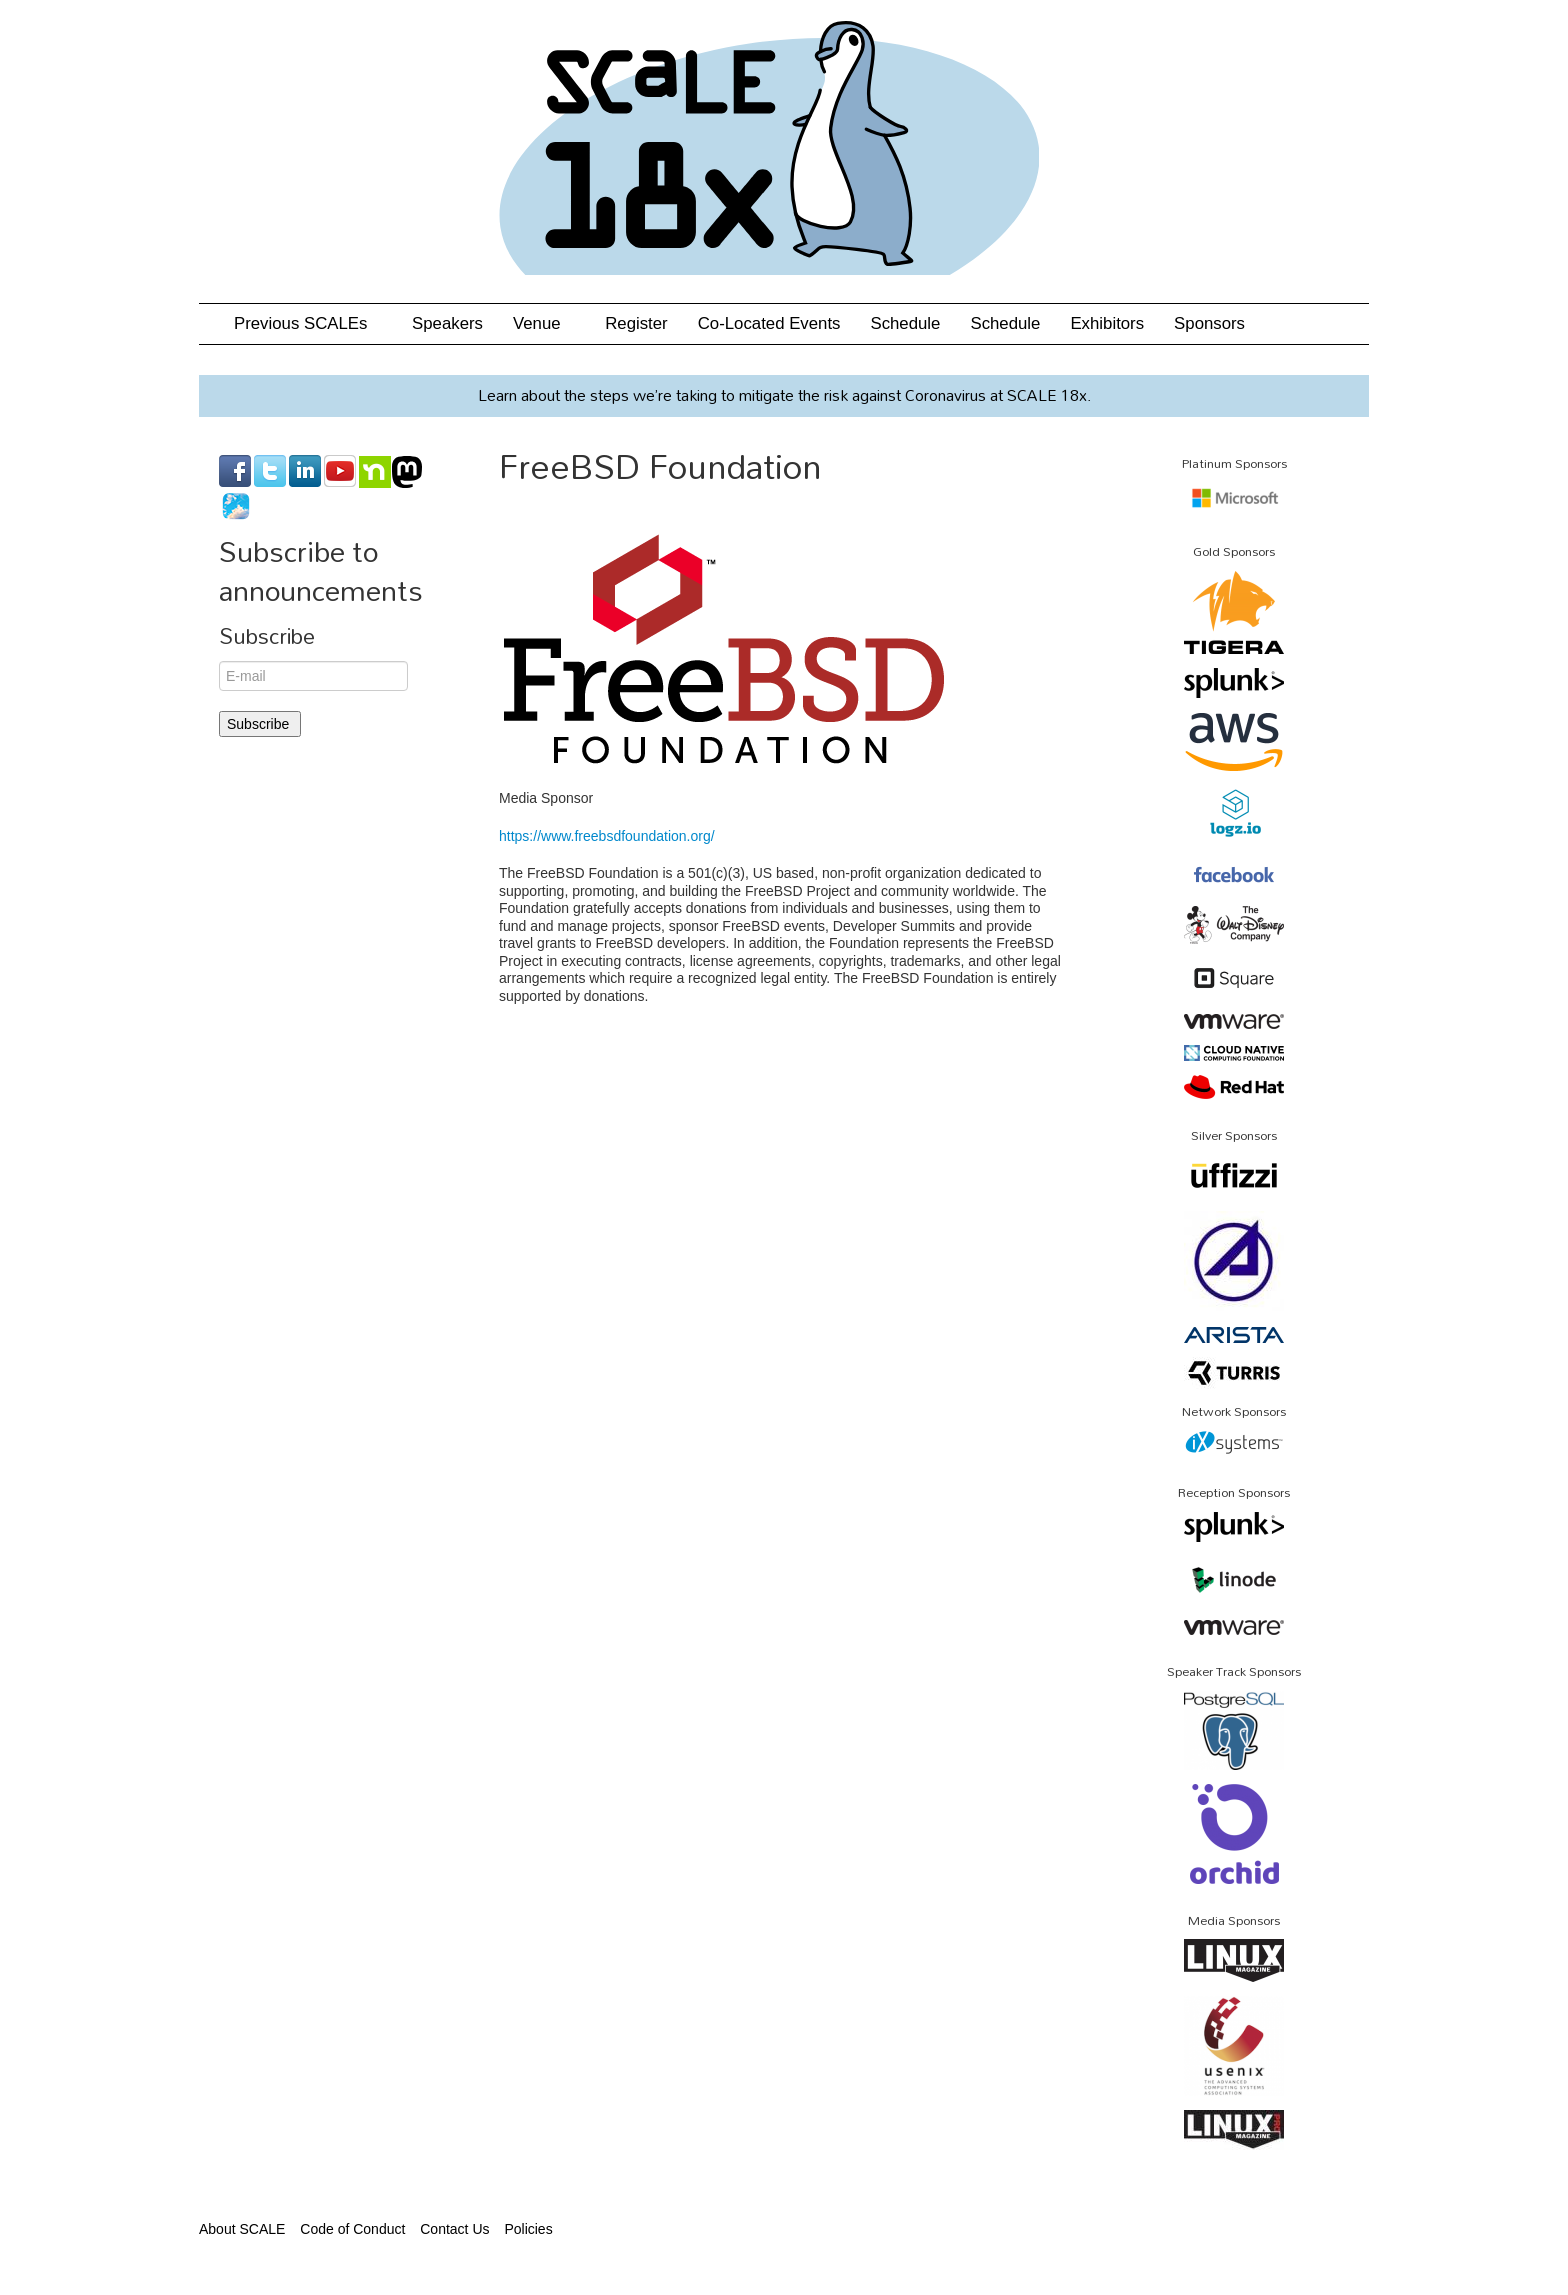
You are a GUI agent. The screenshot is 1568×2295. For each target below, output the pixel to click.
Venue (544, 323)
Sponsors (1209, 323)
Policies (528, 2229)
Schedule (905, 323)
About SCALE (242, 2229)
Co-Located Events (769, 323)
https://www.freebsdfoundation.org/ (607, 836)
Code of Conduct (352, 2229)
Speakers (447, 323)
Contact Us (454, 2229)
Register (636, 323)
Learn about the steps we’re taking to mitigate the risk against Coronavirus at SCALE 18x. (784, 395)
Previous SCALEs (308, 323)
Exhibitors (1107, 323)
